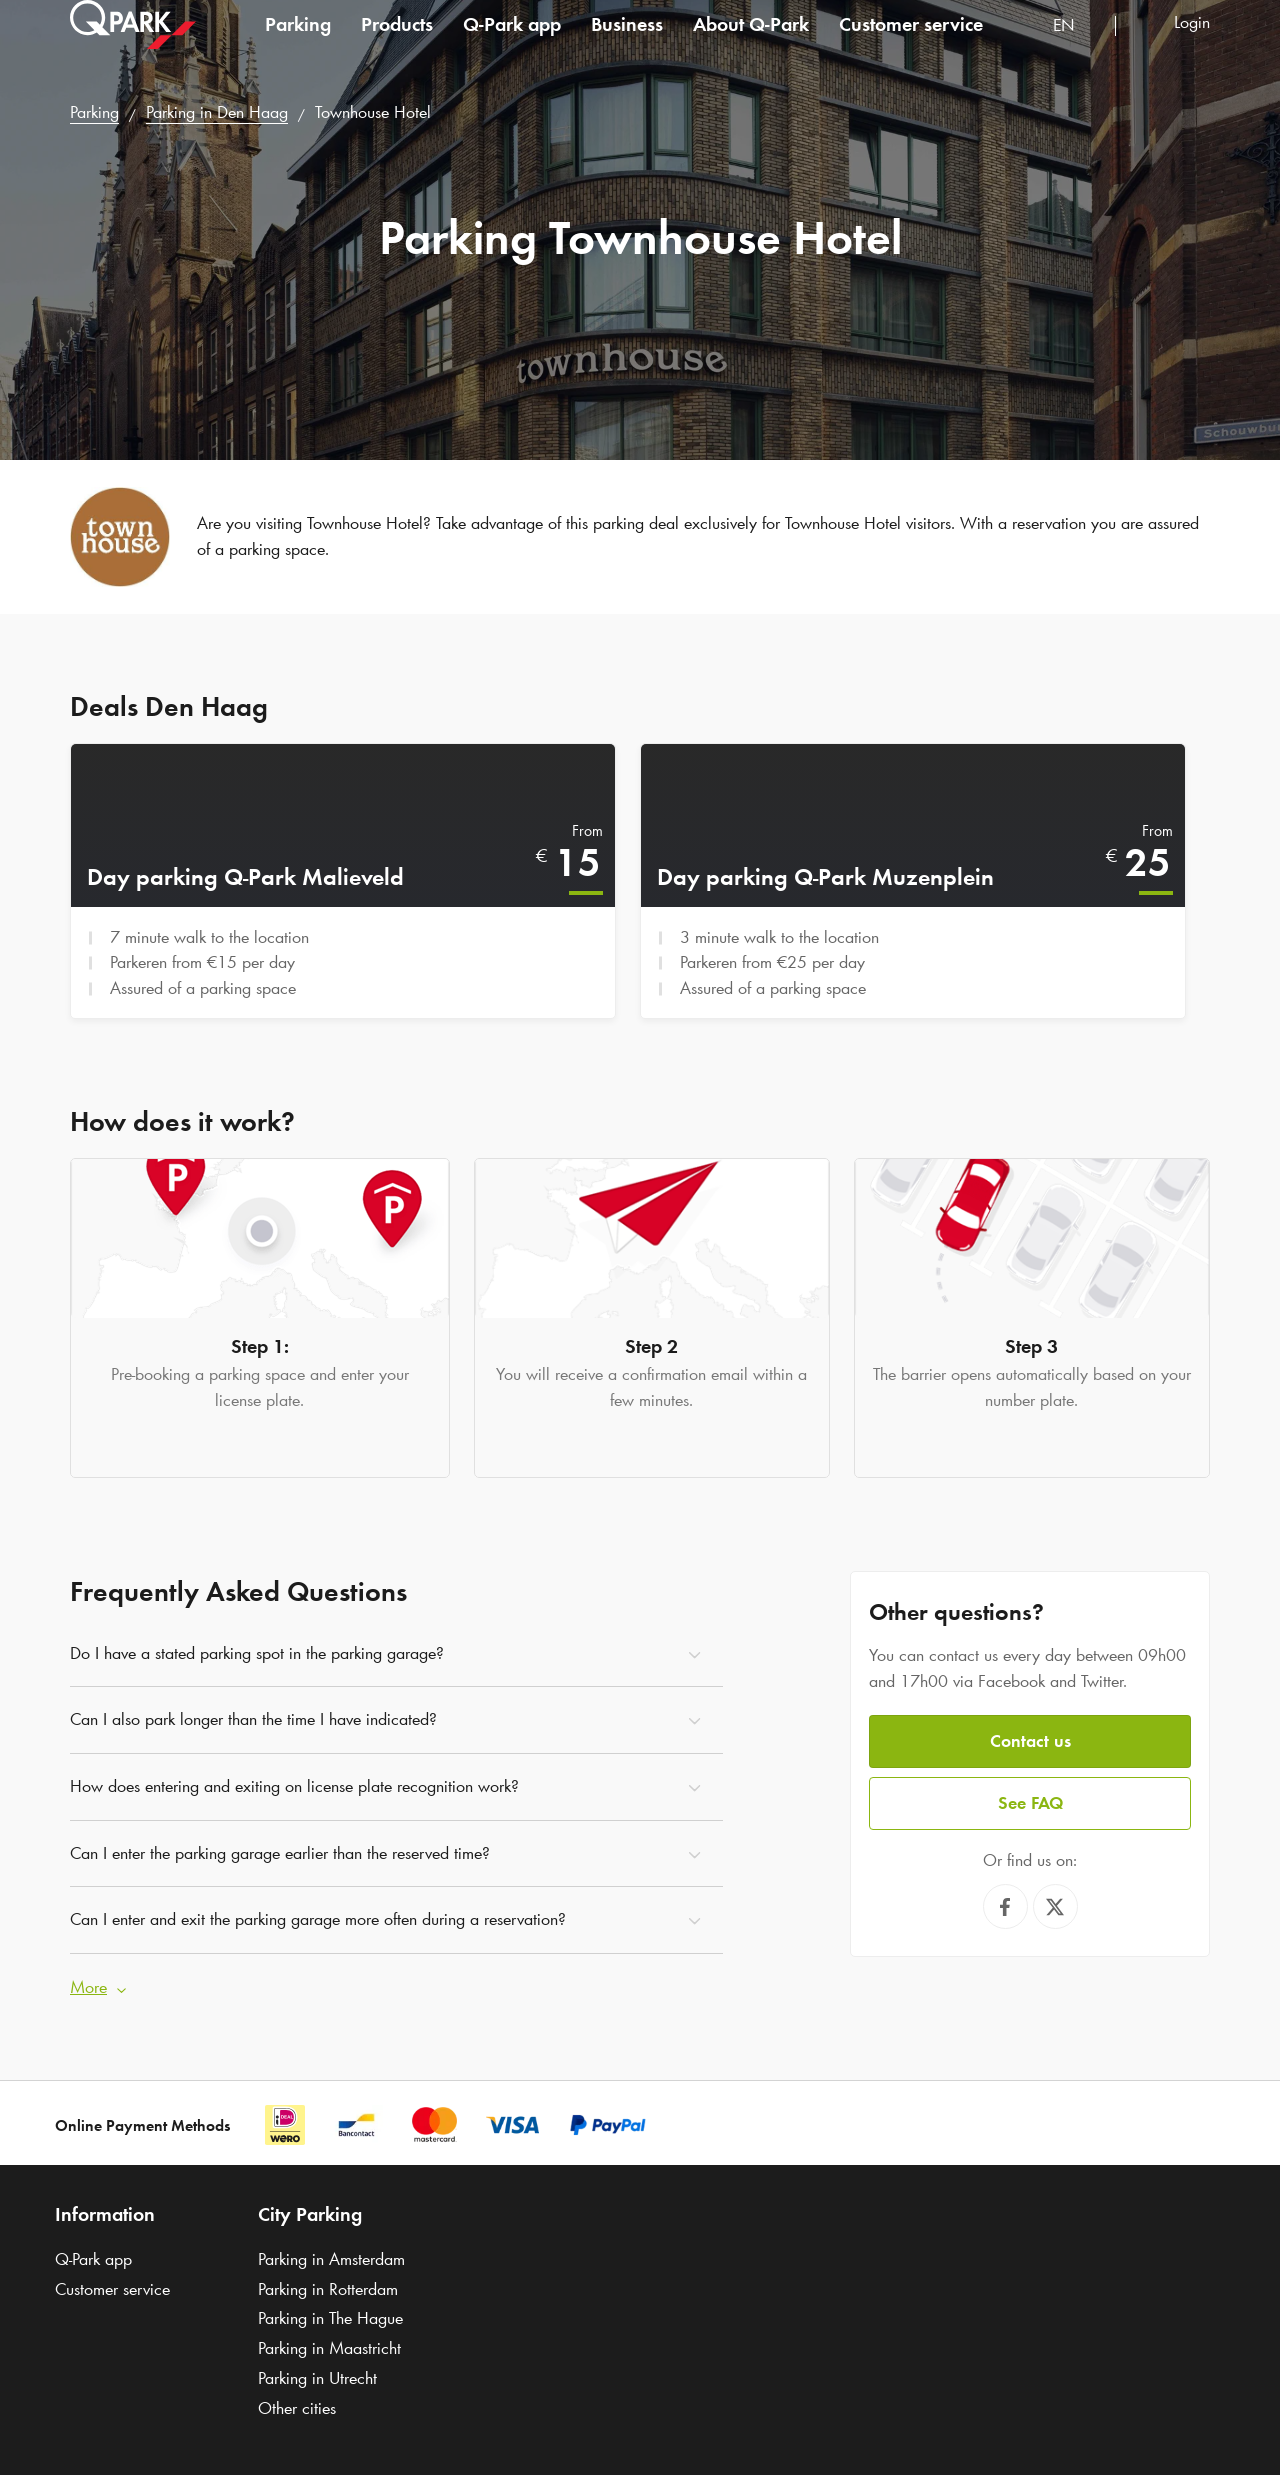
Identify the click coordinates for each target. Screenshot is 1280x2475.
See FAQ (1030, 1799)
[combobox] (1076, 47)
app (512, 44)
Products (397, 44)
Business (627, 44)
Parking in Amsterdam (331, 2256)
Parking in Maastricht (329, 2345)
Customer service (911, 44)
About (751, 44)
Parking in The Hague (330, 2316)
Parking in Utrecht (317, 2375)
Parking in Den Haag (217, 112)
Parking (298, 44)
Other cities (297, 2405)
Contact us (1030, 1738)
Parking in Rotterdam (328, 2286)
